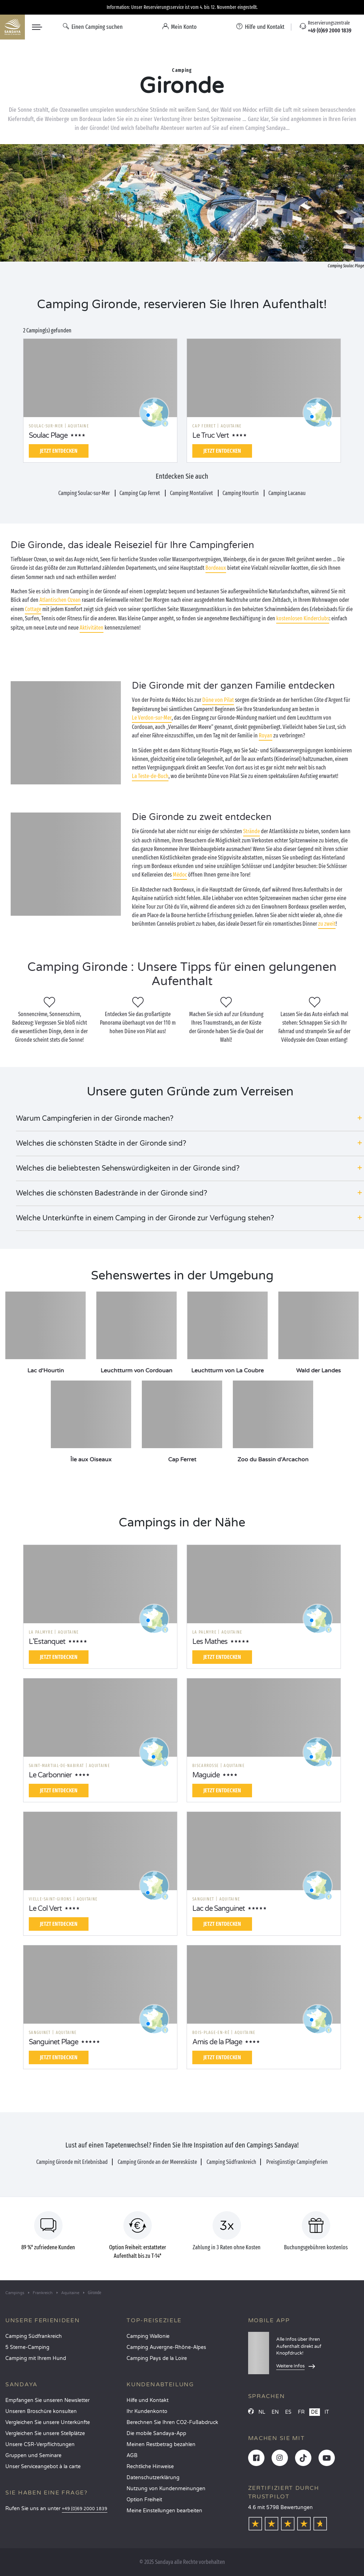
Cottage (33, 609)
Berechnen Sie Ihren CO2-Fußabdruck (172, 2422)
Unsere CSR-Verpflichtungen (40, 2444)
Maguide (206, 1775)
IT (327, 2412)
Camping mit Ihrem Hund (35, 2358)
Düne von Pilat (218, 699)
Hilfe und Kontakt (147, 2400)
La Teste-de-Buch (150, 776)
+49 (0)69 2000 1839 (84, 2509)
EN (275, 2412)
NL (261, 2412)
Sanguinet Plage (53, 2042)
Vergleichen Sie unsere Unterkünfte (47, 2422)
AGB (132, 2456)
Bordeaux (215, 567)
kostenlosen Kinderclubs (302, 618)
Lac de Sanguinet (218, 1908)
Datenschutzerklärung (153, 2478)
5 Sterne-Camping (27, 2347)
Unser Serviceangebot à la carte (43, 2467)
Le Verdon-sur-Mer (152, 717)
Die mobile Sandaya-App (156, 2433)
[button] (190, 1118)
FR (301, 2412)
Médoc (180, 874)
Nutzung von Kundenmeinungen (166, 2489)
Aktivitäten (91, 627)
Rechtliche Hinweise (150, 2467)
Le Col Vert (45, 1908)
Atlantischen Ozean (60, 599)
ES (288, 2412)
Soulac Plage (48, 435)
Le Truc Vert (210, 435)
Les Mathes (210, 1641)
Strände (251, 831)
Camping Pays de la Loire (157, 2358)
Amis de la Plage (217, 2042)
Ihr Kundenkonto (147, 2411)
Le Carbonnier (50, 1775)
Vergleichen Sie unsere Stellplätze (45, 2433)
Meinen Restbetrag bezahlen (161, 2444)
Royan (265, 735)
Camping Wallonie (148, 2336)
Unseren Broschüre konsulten (41, 2411)
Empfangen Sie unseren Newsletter (47, 2400)
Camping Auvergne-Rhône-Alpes (166, 2347)
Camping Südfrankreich (33, 2336)
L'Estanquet (47, 1641)
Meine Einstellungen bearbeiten (164, 2511)
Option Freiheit (144, 2500)
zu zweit (327, 923)
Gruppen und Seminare (33, 2456)
